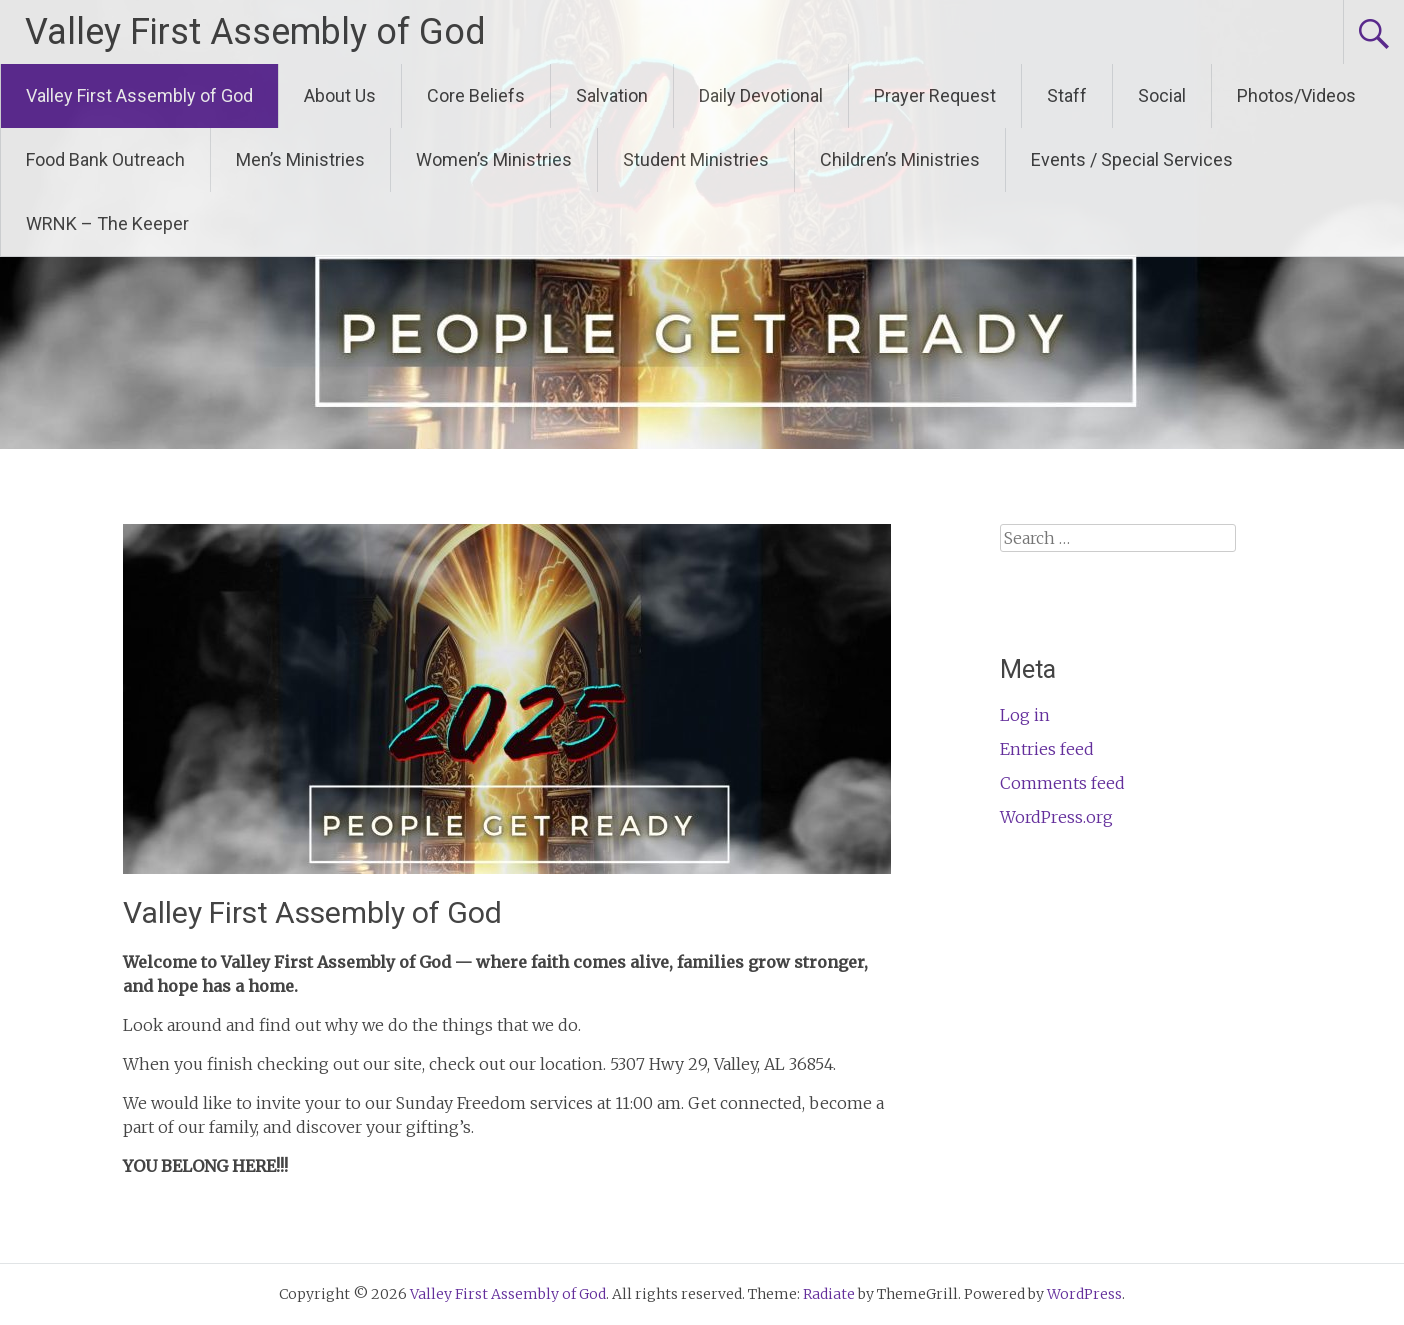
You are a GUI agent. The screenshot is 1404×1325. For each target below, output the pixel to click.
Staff (1067, 95)
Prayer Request (935, 95)
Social (1162, 95)
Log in (1025, 715)
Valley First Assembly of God (255, 32)
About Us (340, 95)
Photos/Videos (1296, 95)
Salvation (612, 95)
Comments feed (1062, 783)
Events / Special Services (1132, 159)
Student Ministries (696, 159)
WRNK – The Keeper (107, 223)
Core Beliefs (476, 95)
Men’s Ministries (300, 159)
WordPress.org (1056, 817)
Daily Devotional (761, 95)
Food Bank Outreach (105, 159)
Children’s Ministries (900, 159)
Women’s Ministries (494, 159)
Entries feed (1047, 749)
